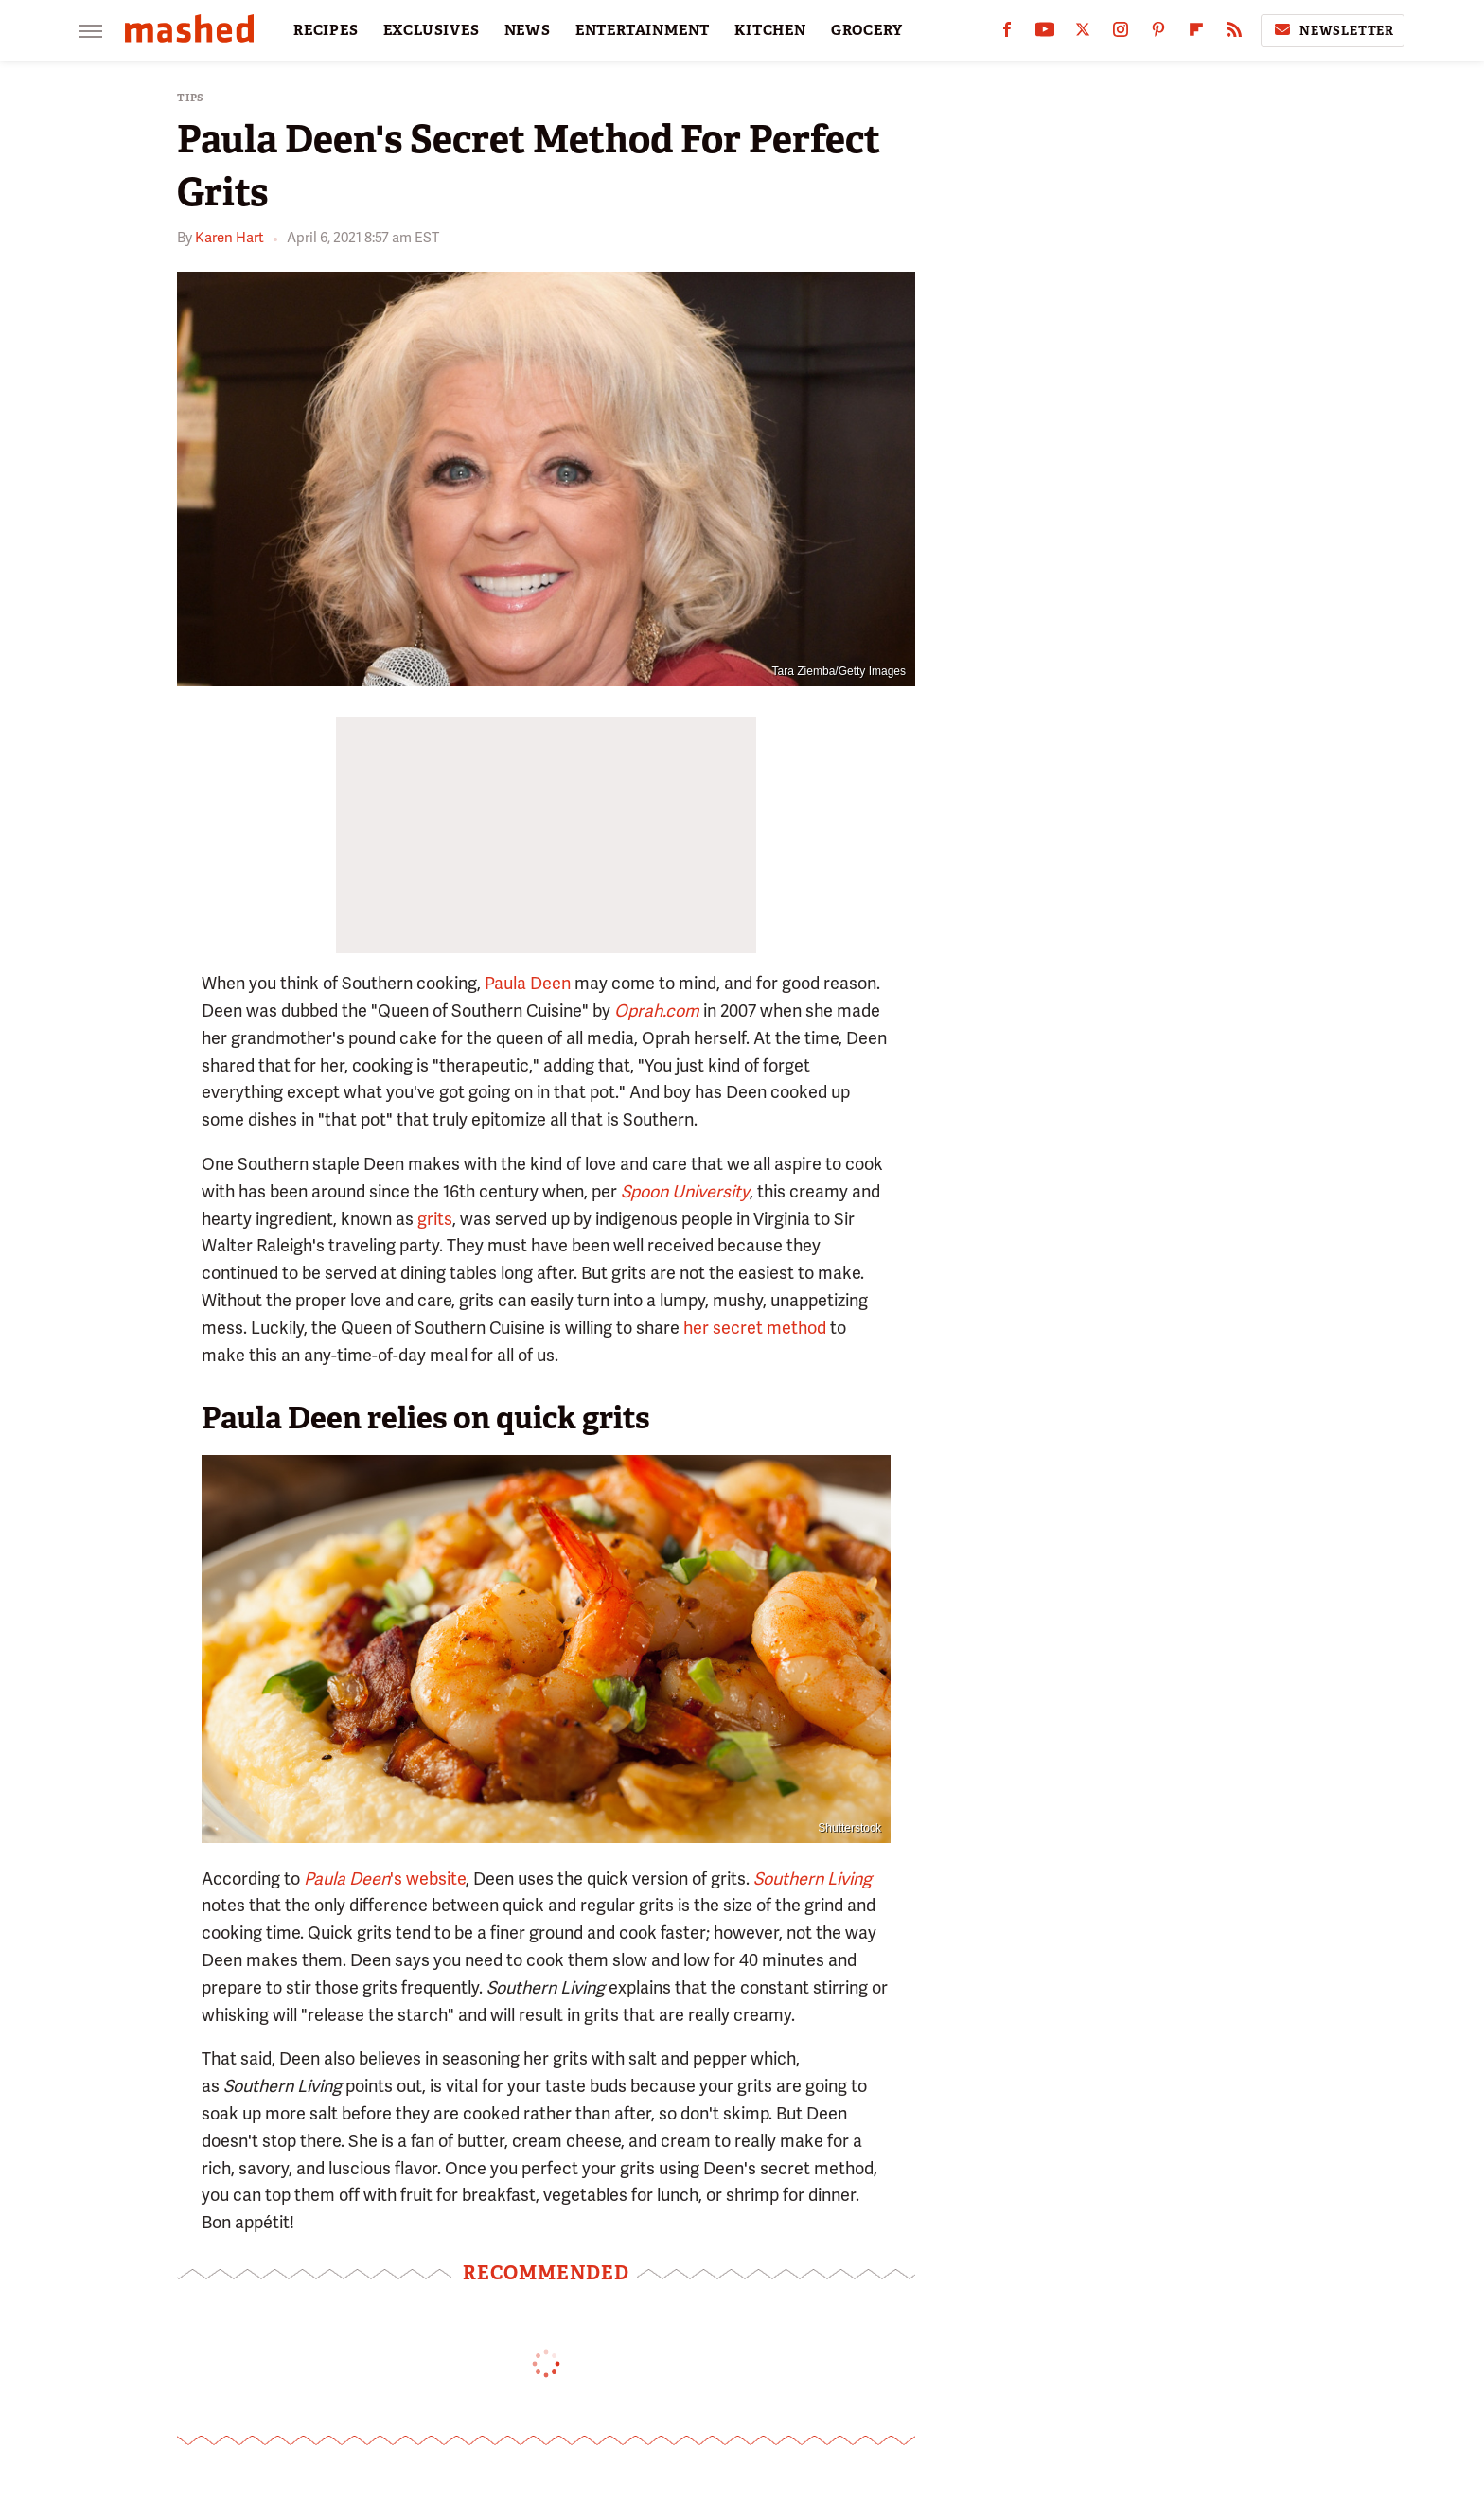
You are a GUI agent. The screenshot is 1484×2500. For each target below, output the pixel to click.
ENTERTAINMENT (642, 30)
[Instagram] (1120, 33)
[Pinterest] (1158, 33)
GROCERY (867, 30)
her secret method (754, 1328)
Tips (190, 98)
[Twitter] (1082, 33)
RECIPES (326, 30)
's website (385, 1878)
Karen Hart (229, 237)
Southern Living (812, 1878)
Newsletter (1332, 30)
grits (434, 1219)
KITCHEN (770, 30)
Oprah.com (656, 1010)
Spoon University (685, 1191)
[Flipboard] (1196, 33)
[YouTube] (1045, 33)
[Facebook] (1007, 33)
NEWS (527, 30)
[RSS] (1234, 33)
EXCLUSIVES (431, 30)
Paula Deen (528, 983)
